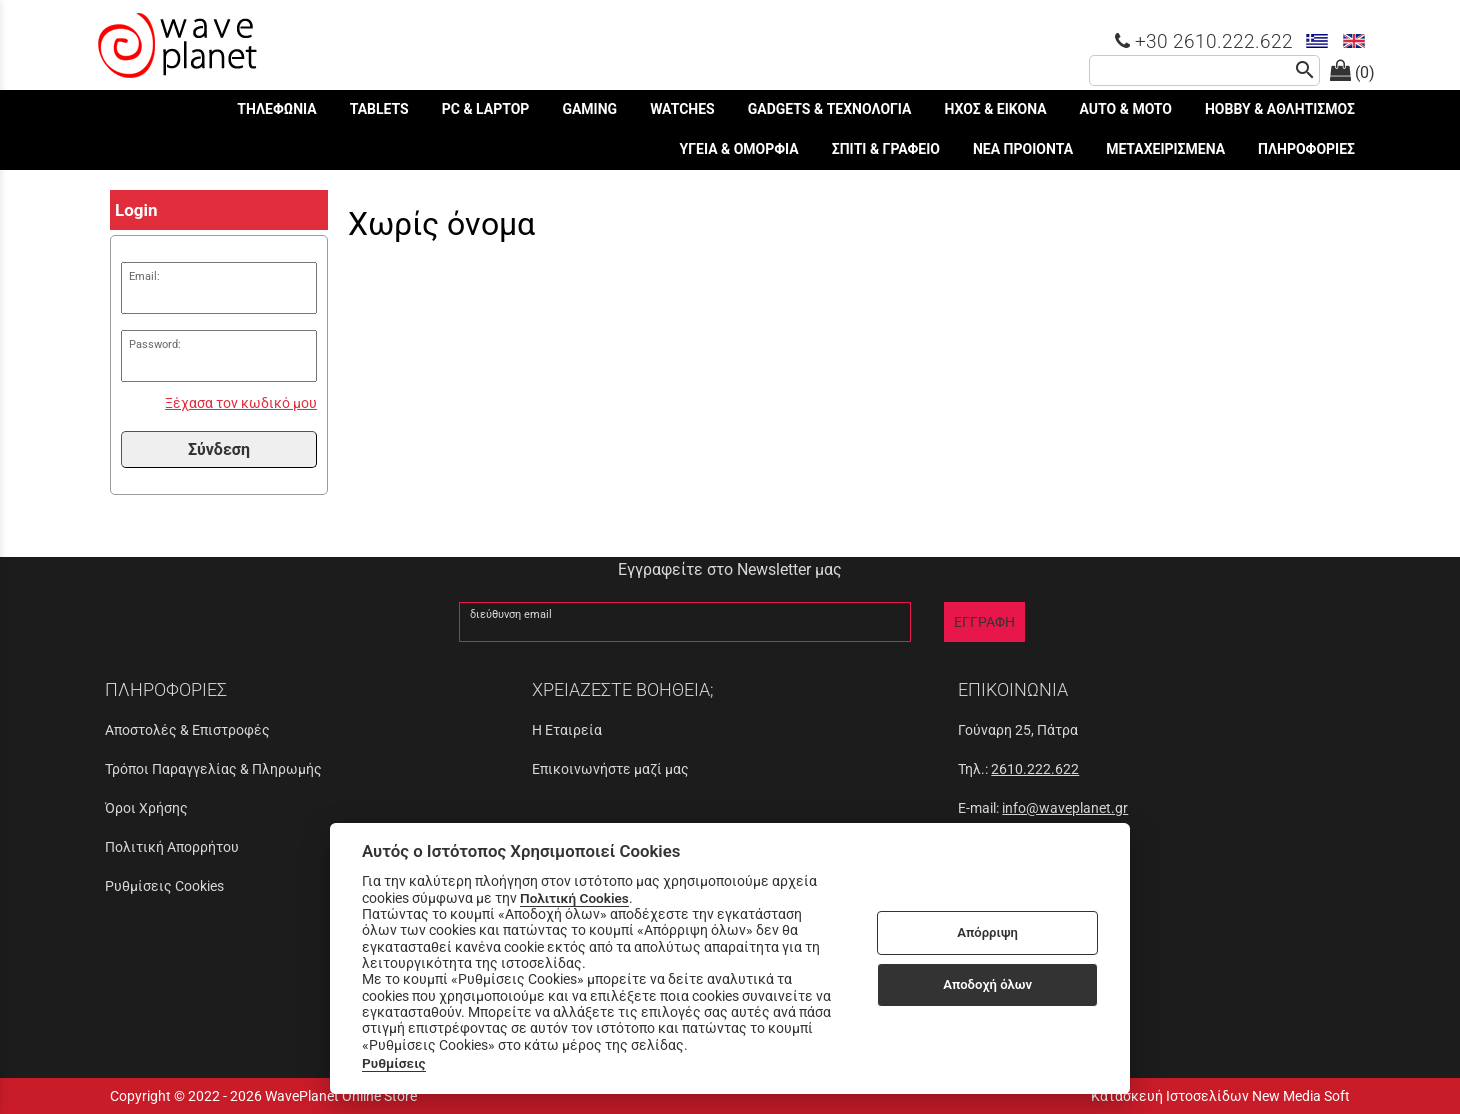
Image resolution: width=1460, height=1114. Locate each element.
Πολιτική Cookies (574, 898)
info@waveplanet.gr (1065, 808)
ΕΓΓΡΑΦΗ (984, 622)
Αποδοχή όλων (987, 984)
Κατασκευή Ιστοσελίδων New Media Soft (1220, 1096)
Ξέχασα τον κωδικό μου (241, 403)
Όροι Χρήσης (146, 808)
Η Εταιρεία (567, 730)
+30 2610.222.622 (1204, 41)
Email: (144, 276)
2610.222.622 (1035, 769)
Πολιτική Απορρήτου (172, 847)
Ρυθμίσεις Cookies (164, 886)
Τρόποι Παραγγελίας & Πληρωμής (213, 769)
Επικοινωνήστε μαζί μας (610, 769)
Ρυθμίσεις (394, 1063)
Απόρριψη (987, 932)
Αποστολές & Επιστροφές (187, 730)
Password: (155, 344)
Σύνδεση (219, 449)
